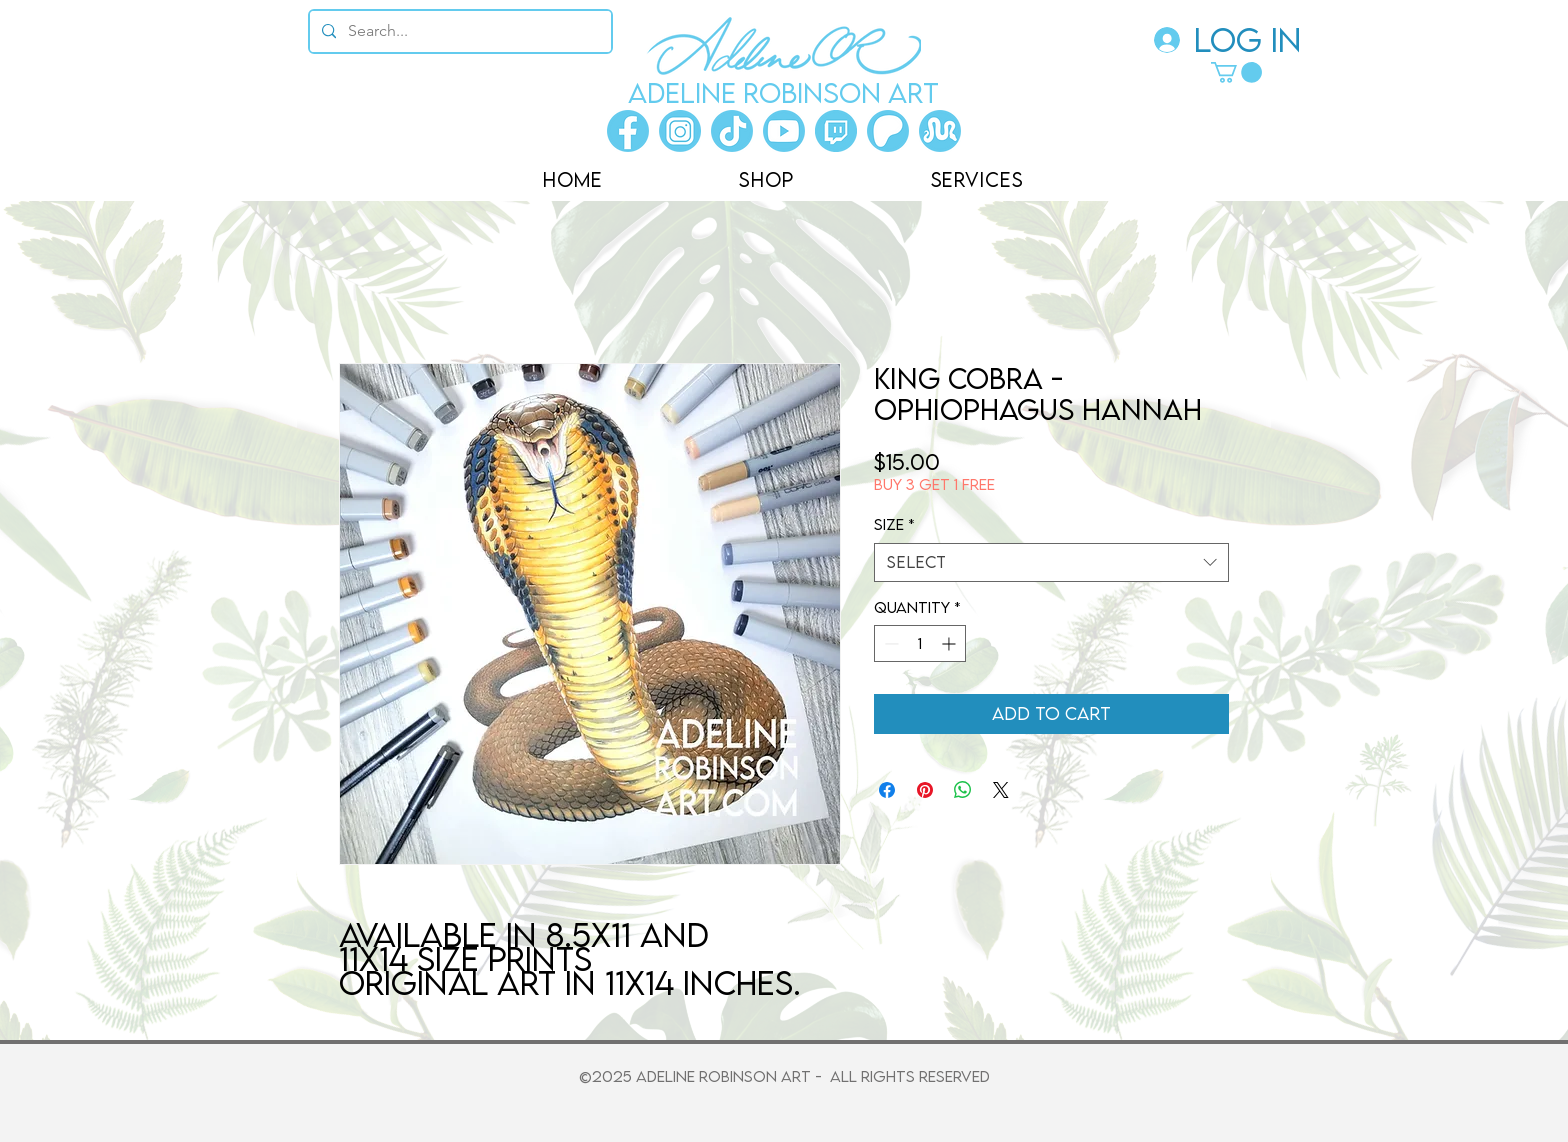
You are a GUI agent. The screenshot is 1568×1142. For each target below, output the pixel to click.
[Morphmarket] (940, 131)
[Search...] (458, 31)
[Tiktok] (732, 131)
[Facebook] (628, 131)
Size (894, 524)
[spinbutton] (920, 643)
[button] (1236, 72)
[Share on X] (1001, 790)
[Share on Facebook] (887, 790)
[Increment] (950, 643)
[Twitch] (836, 131)
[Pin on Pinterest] (925, 790)
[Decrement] (889, 643)
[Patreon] (888, 131)
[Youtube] (784, 131)
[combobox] (1051, 562)
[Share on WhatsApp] (963, 790)
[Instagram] (680, 131)
